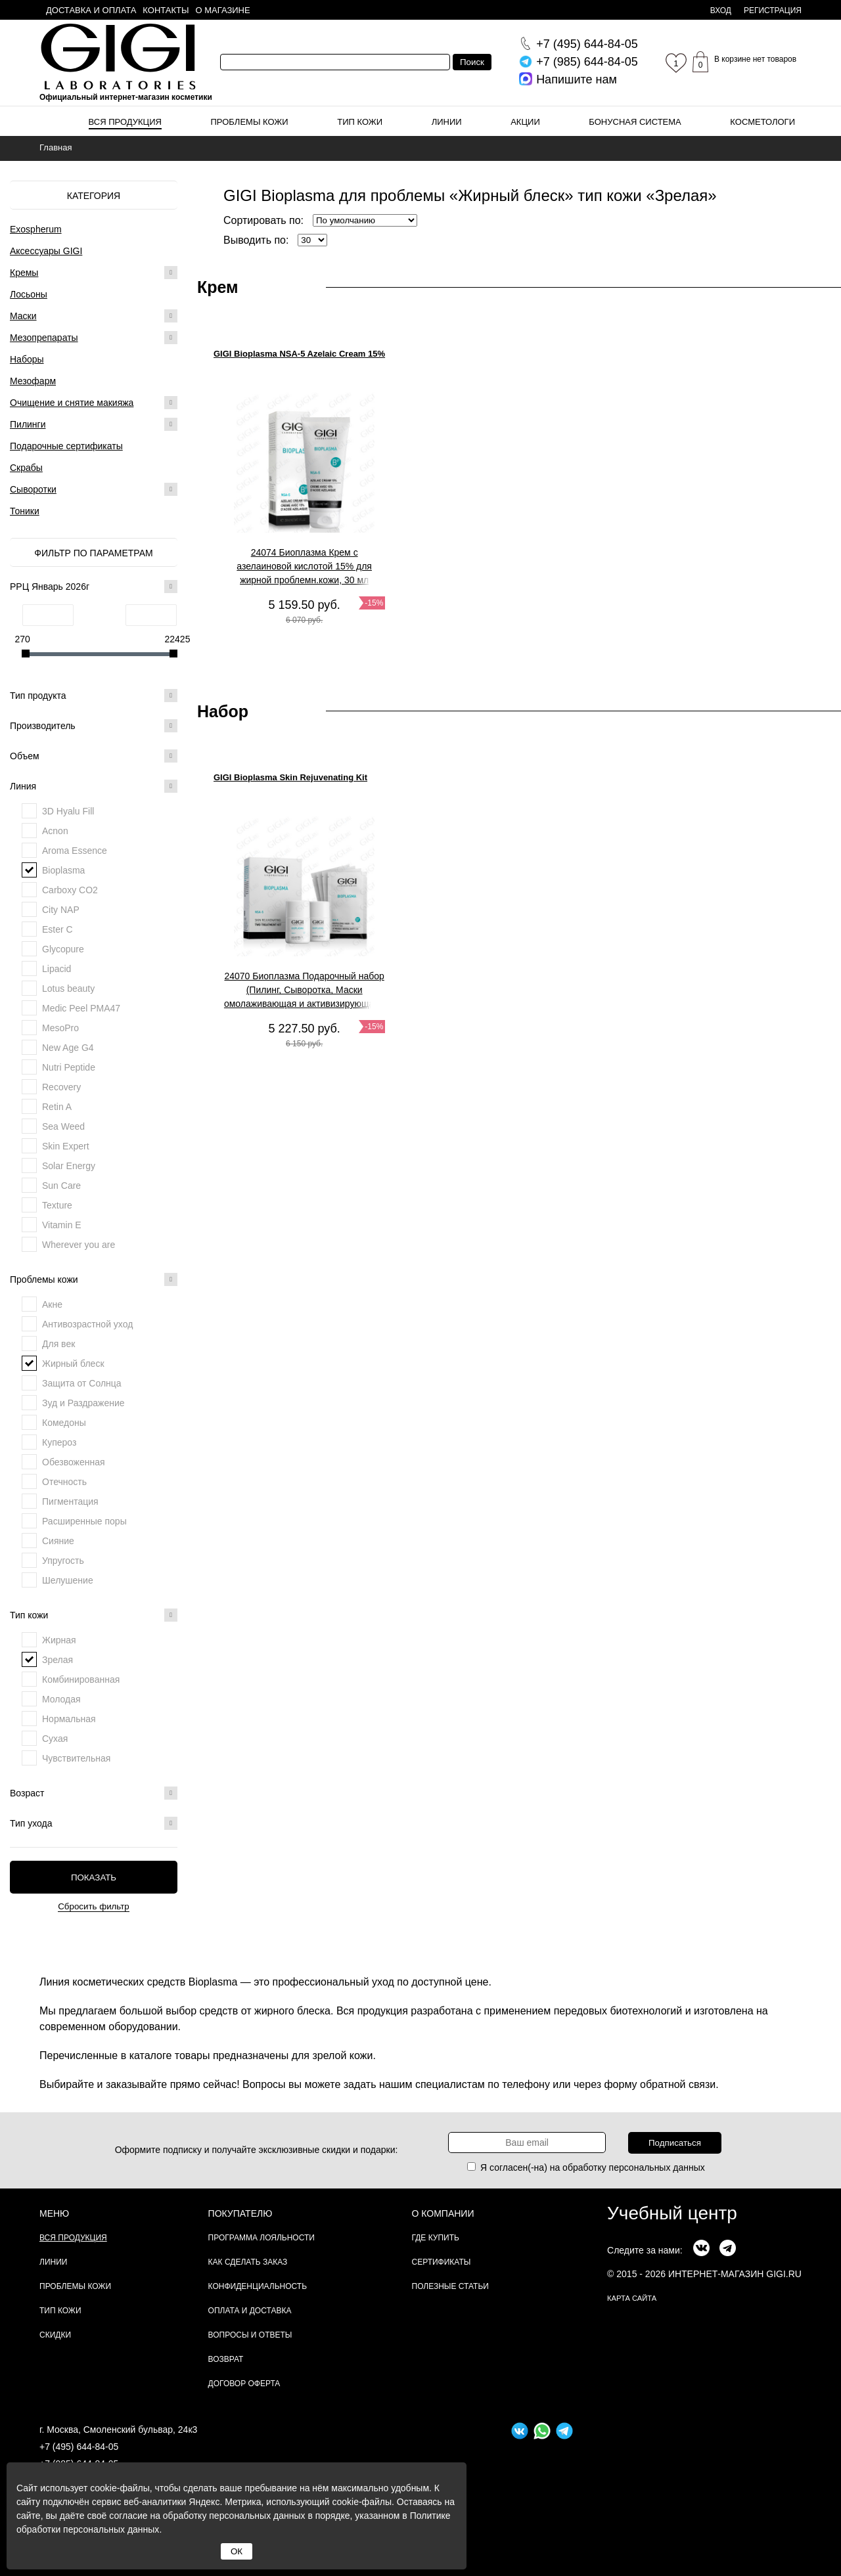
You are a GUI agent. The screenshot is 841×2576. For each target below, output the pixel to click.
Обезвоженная (73, 1462)
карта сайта (631, 2298)
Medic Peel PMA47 (81, 1008)
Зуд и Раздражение (83, 1403)
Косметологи (762, 122)
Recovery (61, 1087)
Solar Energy (68, 1166)
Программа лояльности (261, 2237)
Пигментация (70, 1501)
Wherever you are (78, 1244)
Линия (93, 786)
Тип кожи (359, 122)
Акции (525, 122)
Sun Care (61, 1185)
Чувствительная (76, 1758)
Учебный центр (672, 2213)
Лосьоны (28, 294)
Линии (447, 122)
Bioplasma (63, 870)
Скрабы (26, 467)
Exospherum (36, 229)
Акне (52, 1304)
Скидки (55, 2335)
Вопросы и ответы (250, 2335)
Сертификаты (441, 2262)
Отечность (64, 1482)
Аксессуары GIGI (46, 251)
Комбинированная (81, 1679)
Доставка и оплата (91, 10)
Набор (222, 711)
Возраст (93, 1793)
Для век (58, 1344)
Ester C (57, 929)
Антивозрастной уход (87, 1324)
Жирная (59, 1640)
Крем (218, 287)
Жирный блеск (73, 1363)
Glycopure (63, 949)
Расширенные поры (84, 1521)
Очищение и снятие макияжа (71, 402)
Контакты (166, 10)
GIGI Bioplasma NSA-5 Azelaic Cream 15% (299, 354)
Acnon (55, 831)
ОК (236, 2551)
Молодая (61, 1699)
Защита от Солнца (82, 1383)
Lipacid (56, 969)
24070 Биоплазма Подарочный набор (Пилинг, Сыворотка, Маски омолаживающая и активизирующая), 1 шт (304, 990)
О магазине (223, 10)
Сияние (58, 1541)
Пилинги (28, 424)
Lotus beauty (68, 988)
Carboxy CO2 (70, 890)
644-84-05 (587, 44)
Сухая (55, 1738)
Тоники (24, 511)
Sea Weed (63, 1126)
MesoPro (60, 1028)
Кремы (24, 272)
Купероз (59, 1442)
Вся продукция (125, 122)
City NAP (61, 909)
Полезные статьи (450, 2286)
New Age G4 (68, 1047)
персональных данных (657, 2167)
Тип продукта (93, 695)
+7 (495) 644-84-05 (78, 2446)
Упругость (63, 1560)
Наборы (27, 359)
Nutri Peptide (68, 1067)
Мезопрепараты (44, 337)
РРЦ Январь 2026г (93, 586)
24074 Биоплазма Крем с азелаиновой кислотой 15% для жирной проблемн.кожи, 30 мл (304, 566)
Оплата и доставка (250, 2310)
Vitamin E (61, 1225)
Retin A (57, 1106)
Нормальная (69, 1719)
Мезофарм (33, 381)
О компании (443, 2213)
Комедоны (64, 1422)
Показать (93, 1877)
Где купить (435, 2237)
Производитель (93, 725)
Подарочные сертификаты (66, 446)
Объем (93, 756)
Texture (57, 1205)
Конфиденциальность (257, 2286)
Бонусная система (635, 122)
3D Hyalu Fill (68, 811)
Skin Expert (65, 1146)
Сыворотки (33, 489)
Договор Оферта (244, 2383)
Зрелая (57, 1659)
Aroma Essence (74, 850)
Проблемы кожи (249, 122)
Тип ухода (93, 1823)
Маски (23, 316)
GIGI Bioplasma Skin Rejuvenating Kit (290, 777)
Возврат (226, 2359)
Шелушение (67, 1580)
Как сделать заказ (248, 2262)
